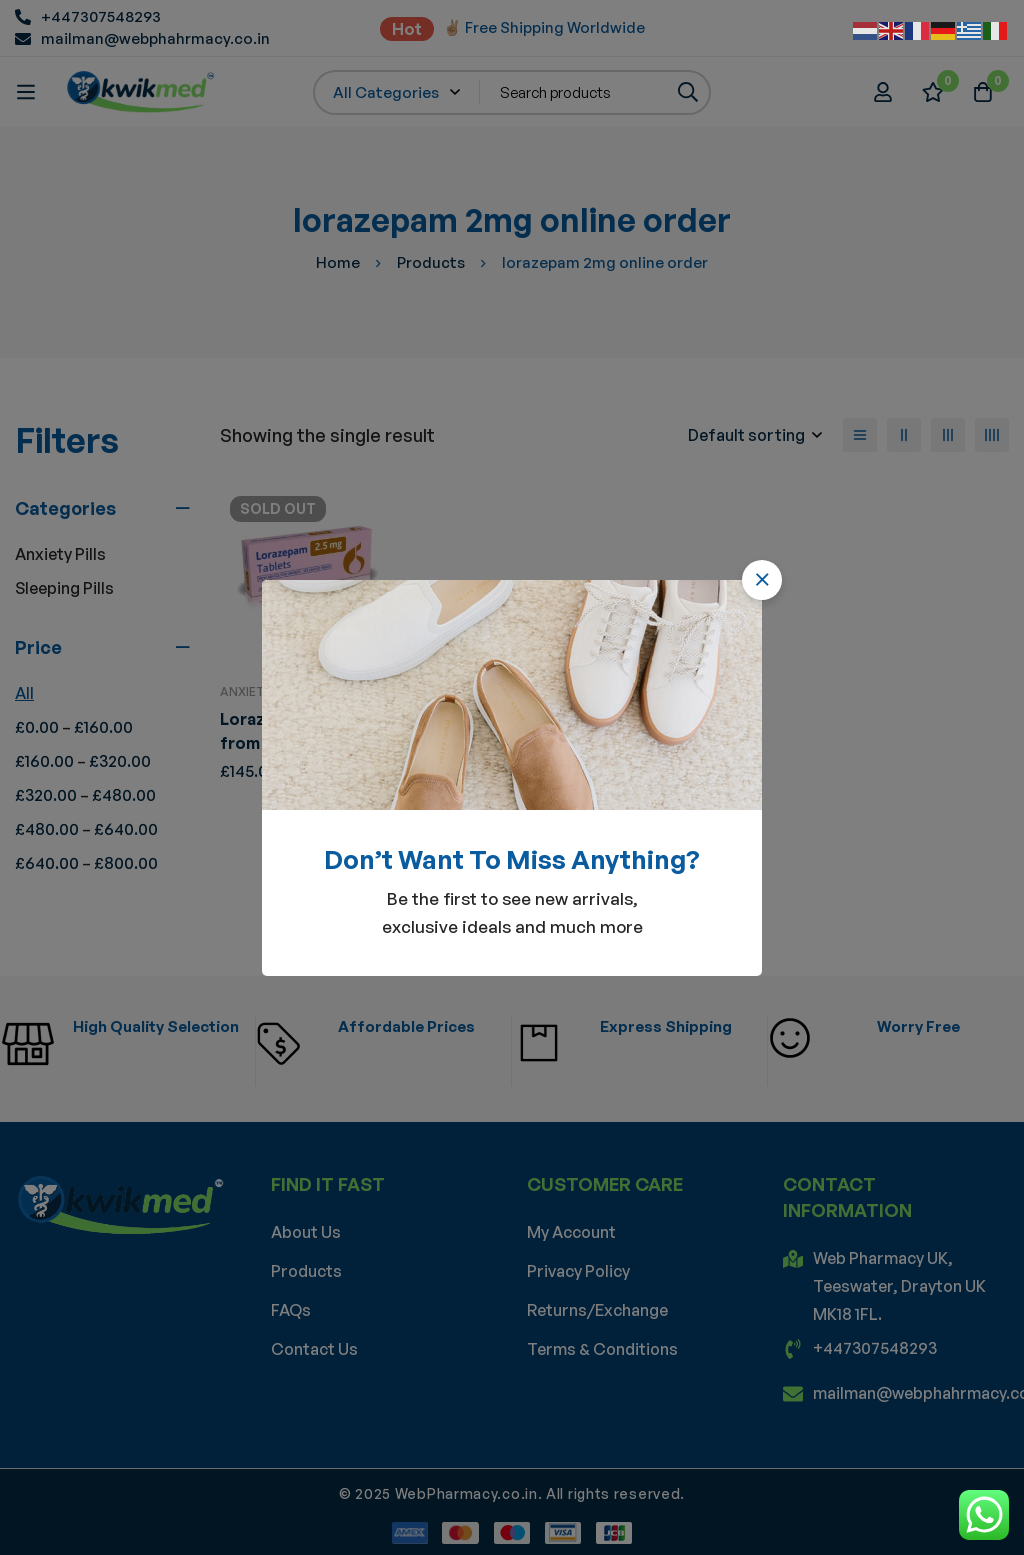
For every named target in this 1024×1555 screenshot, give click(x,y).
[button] (762, 580)
